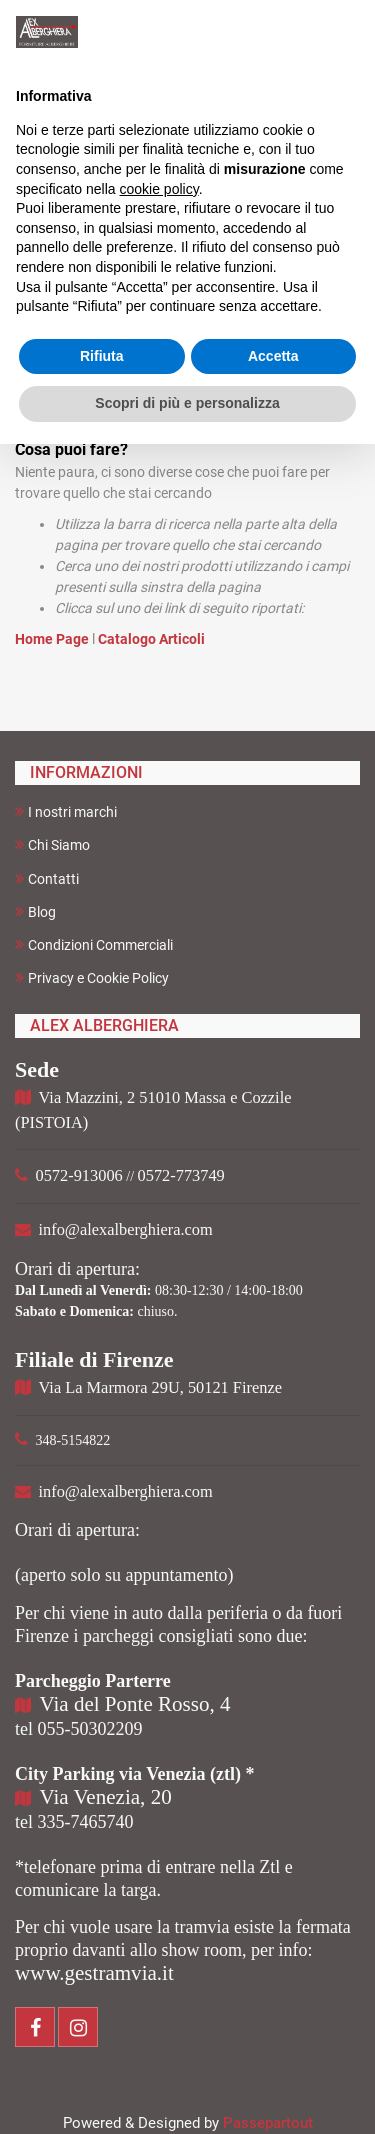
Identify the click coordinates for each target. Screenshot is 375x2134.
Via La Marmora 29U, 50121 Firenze (160, 1387)
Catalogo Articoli (151, 639)
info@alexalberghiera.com (126, 1229)
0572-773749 (181, 1175)
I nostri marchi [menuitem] (66, 811)
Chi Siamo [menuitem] (52, 844)
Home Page (53, 639)
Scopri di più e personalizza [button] (187, 403)
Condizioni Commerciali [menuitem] (94, 944)
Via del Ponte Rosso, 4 (135, 1704)
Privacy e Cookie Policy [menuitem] (92, 977)
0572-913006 (79, 1175)
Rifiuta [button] (102, 356)
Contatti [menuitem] (47, 878)
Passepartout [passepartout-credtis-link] (268, 2123)
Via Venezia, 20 (106, 1797)
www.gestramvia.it (94, 1973)
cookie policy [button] (159, 189)
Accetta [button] (273, 356)
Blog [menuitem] (35, 911)
